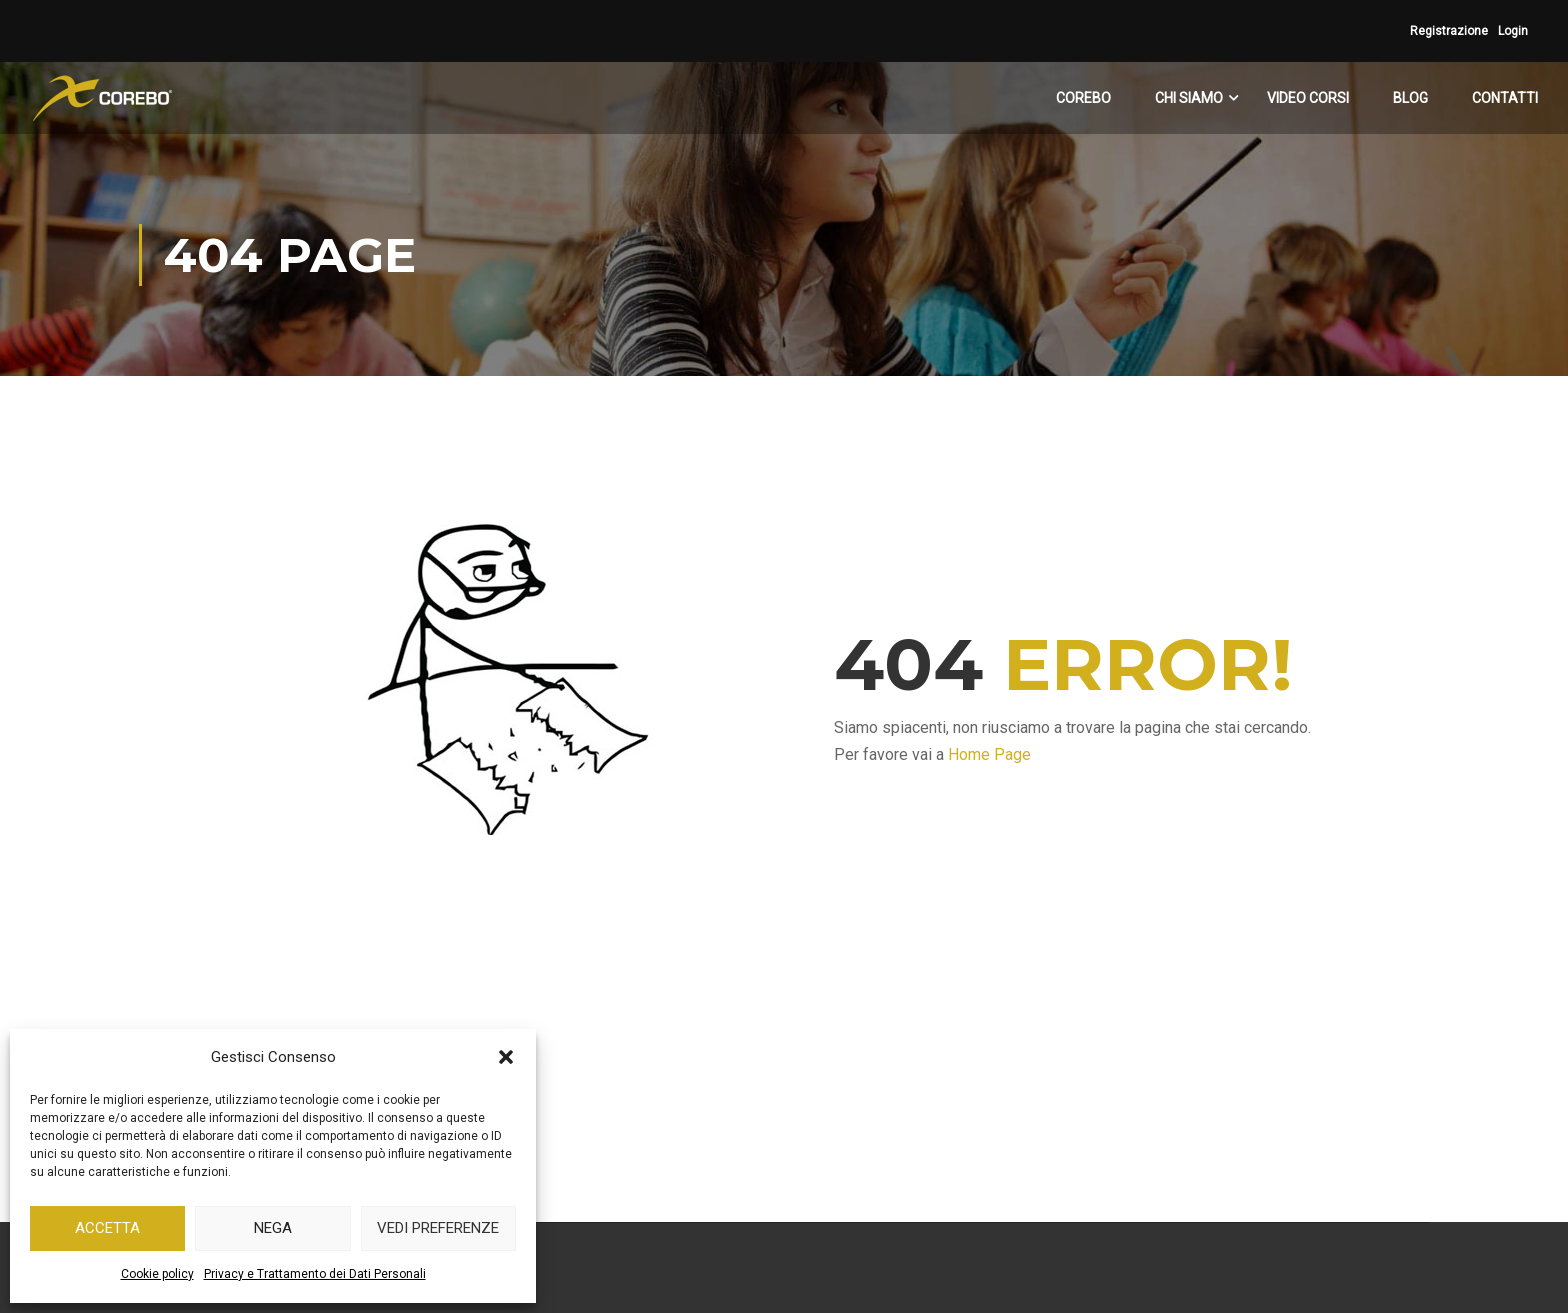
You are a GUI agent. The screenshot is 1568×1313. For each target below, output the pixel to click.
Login (1513, 31)
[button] (506, 1057)
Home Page (989, 754)
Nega (273, 1228)
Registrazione (1449, 31)
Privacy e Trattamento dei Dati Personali (315, 1274)
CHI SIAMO (1189, 98)
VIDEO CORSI (1308, 98)
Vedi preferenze (438, 1228)
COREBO (1083, 98)
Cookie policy (157, 1274)
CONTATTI (1505, 98)
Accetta (107, 1228)
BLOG (1410, 98)
